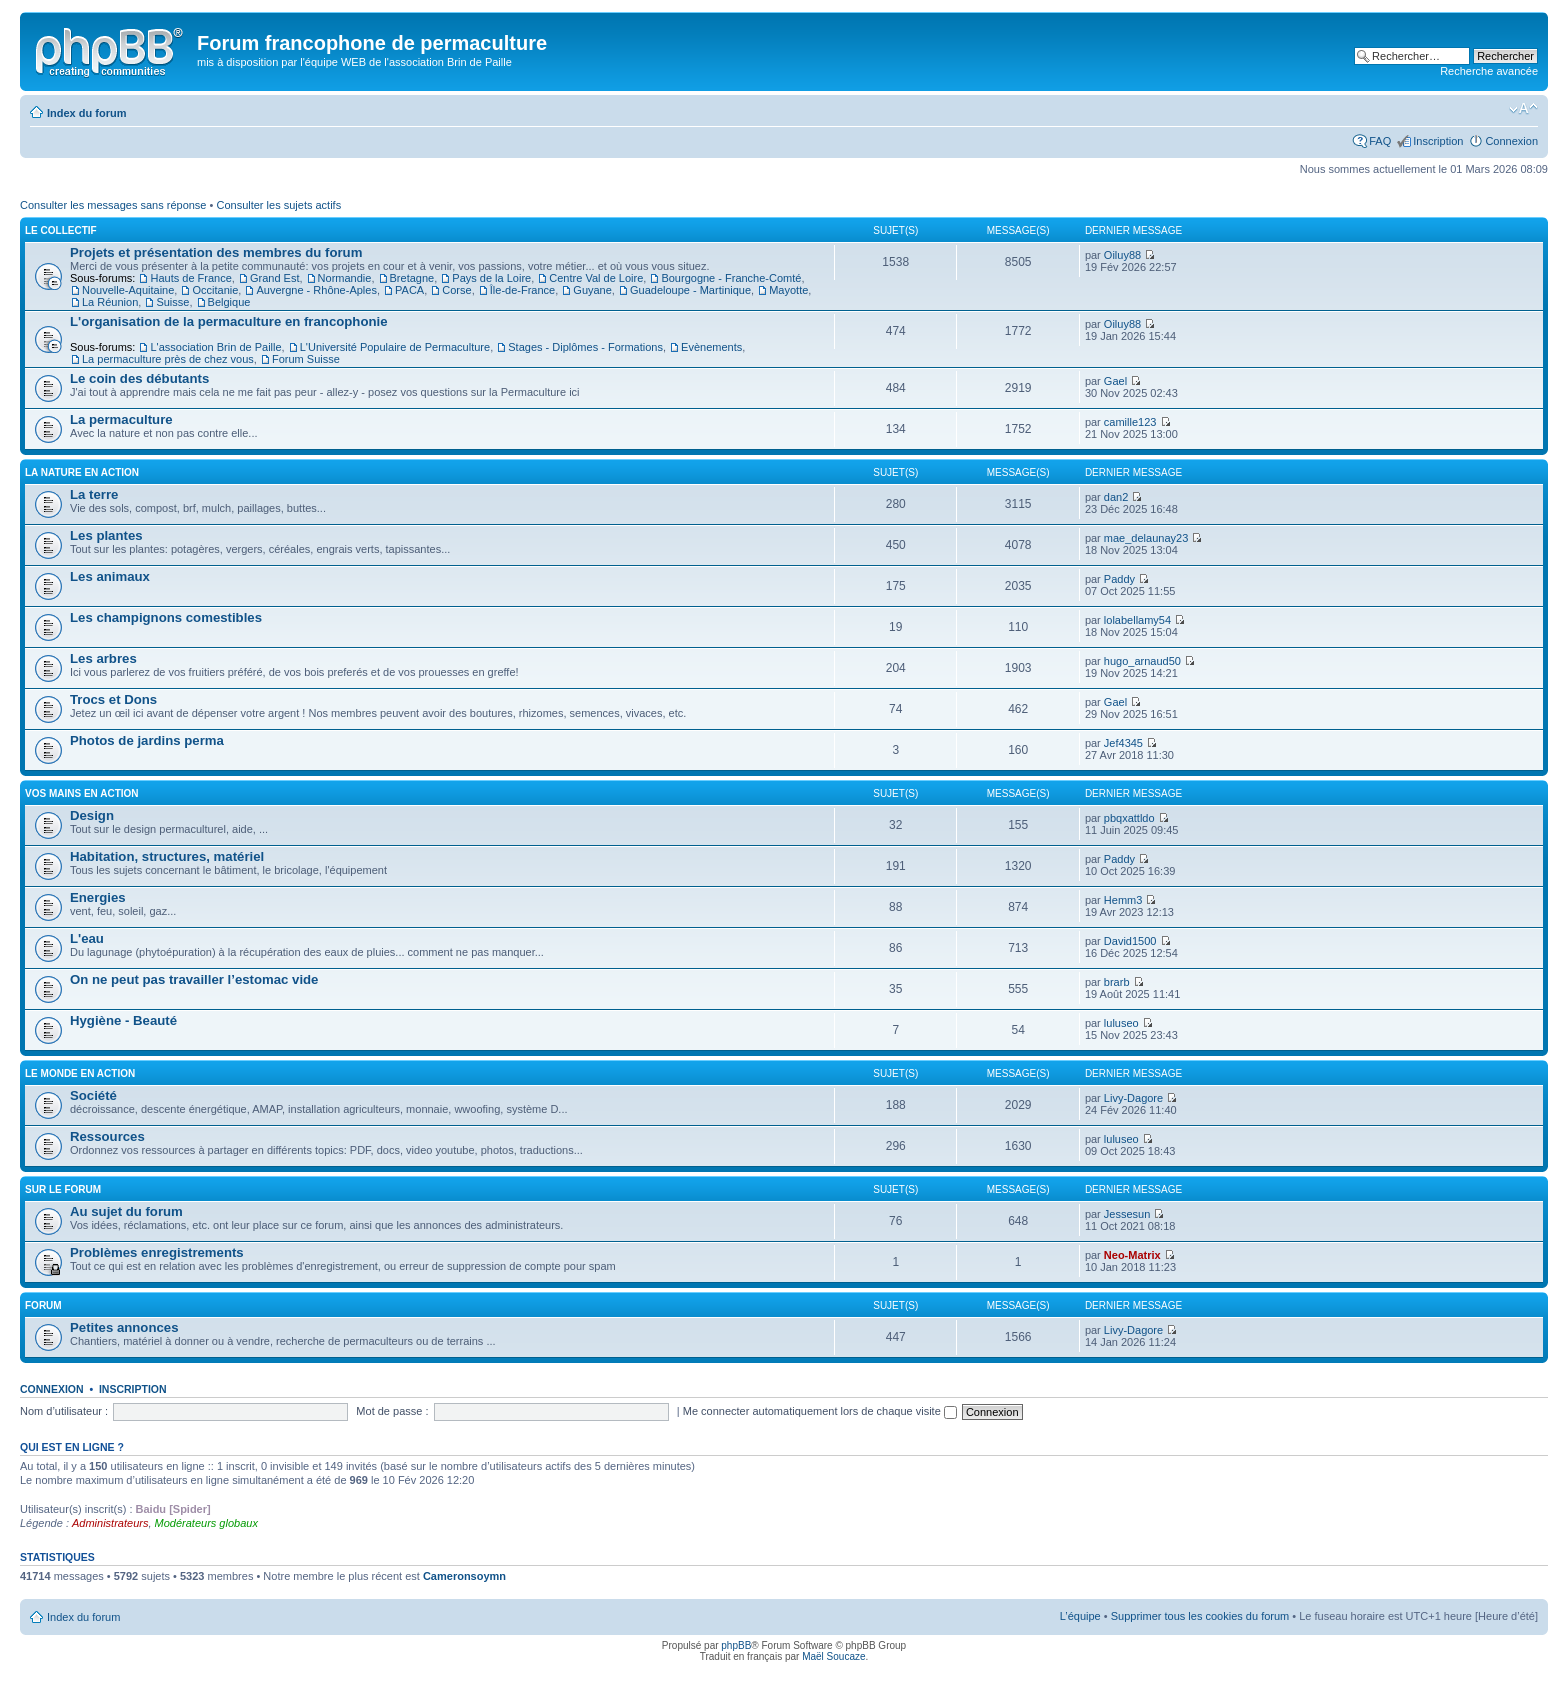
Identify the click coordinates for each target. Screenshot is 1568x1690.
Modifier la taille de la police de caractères (1523, 109)
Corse (456, 290)
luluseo (1121, 1023)
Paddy (1119, 579)
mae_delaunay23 (1146, 538)
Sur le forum (63, 1189)
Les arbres (103, 658)
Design (92, 815)
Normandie (345, 278)
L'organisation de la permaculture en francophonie (229, 321)
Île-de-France (522, 290)
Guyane (592, 290)
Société (93, 1095)
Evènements (711, 347)
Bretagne (412, 278)
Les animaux (110, 576)
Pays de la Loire (491, 278)
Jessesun (1127, 1214)
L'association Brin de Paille (215, 347)
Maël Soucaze (833, 1656)
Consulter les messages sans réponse (113, 205)
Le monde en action (80, 1073)
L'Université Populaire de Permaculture (395, 347)
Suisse (172, 302)
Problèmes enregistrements (157, 1252)
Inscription (1438, 141)
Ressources (107, 1136)
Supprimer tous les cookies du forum (1200, 1616)
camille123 (1130, 422)
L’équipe (1080, 1616)
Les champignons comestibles (166, 617)
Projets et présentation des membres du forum (216, 252)
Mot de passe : (392, 1411)
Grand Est (275, 278)
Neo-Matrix (1132, 1255)
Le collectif (61, 230)
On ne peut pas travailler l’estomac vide (194, 979)
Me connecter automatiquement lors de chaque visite (820, 1411)
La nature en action (82, 472)
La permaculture (121, 419)
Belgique (229, 302)
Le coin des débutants (139, 378)
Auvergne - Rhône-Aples (316, 290)
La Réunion (110, 302)
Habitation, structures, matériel (167, 856)
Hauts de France (190, 278)
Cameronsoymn (464, 1576)
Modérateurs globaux (206, 1523)
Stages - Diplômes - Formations (585, 347)
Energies (98, 897)
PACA (409, 290)
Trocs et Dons (113, 699)
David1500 (1130, 941)
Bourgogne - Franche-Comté (731, 278)
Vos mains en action (82, 793)
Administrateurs (110, 1523)
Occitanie (215, 290)
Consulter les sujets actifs (278, 205)
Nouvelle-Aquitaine (128, 290)
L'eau (87, 938)
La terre (94, 494)
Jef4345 (1123, 743)
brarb (1117, 982)
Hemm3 (1123, 900)
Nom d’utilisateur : (64, 1411)
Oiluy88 (1122, 255)
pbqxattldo (1129, 818)
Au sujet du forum (126, 1211)
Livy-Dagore (1133, 1098)
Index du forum (86, 113)
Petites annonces (124, 1327)
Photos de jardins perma (147, 740)
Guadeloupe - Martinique (690, 290)
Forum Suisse (306, 359)
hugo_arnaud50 (1142, 661)
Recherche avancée (1489, 71)
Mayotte (788, 290)
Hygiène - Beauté (123, 1020)
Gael (1115, 381)
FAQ (1380, 141)
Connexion (1511, 141)
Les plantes (106, 535)
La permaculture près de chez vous (168, 359)
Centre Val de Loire (596, 278)
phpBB (736, 1645)
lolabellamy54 (1137, 620)
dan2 (1116, 497)
